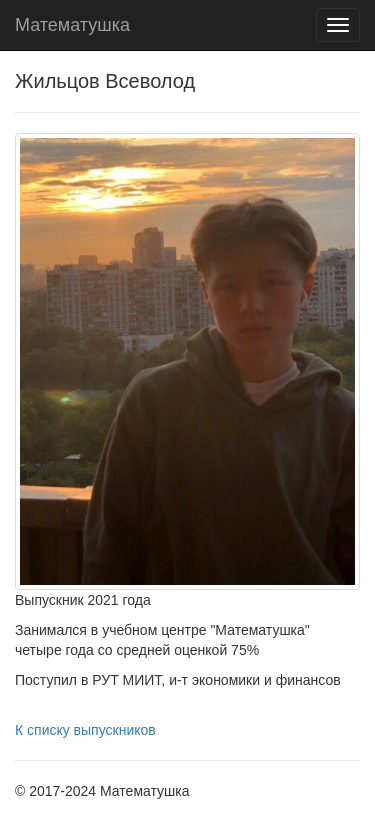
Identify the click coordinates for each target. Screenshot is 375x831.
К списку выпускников (85, 730)
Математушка (72, 25)
